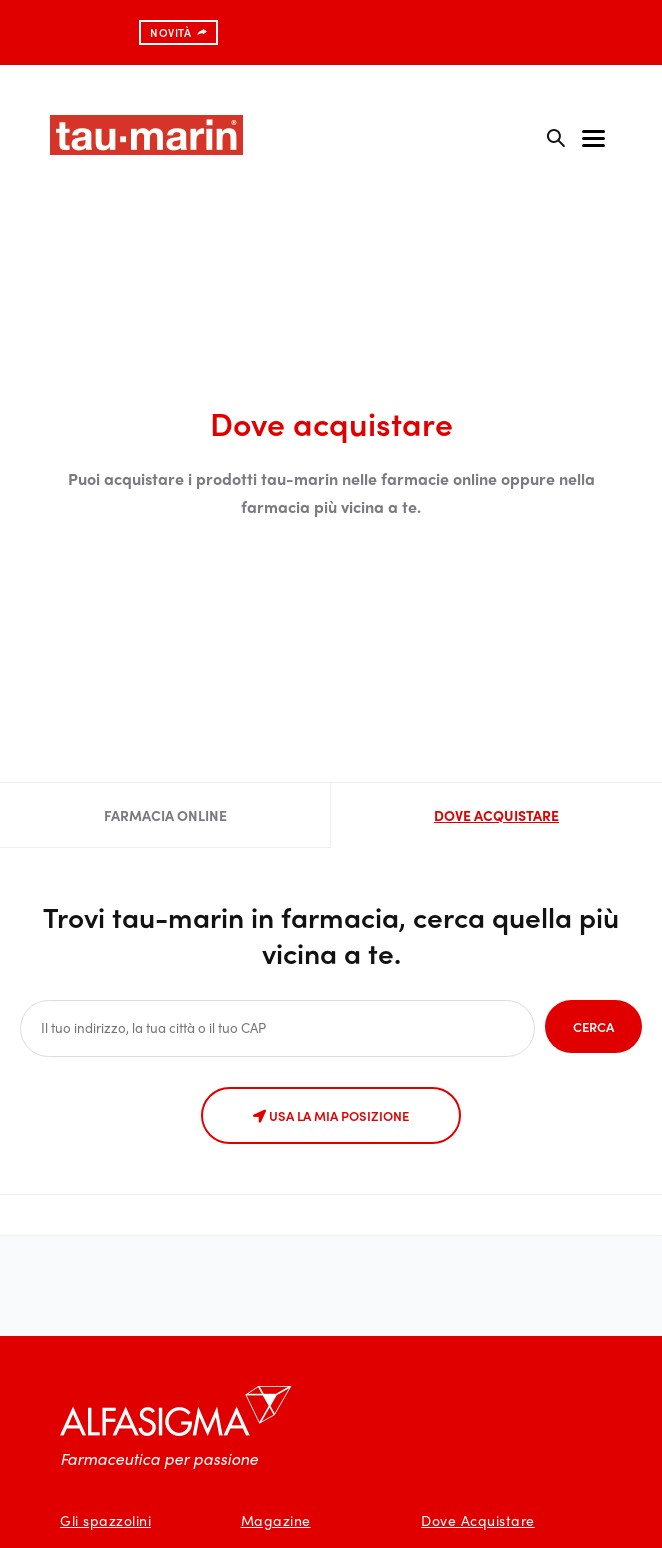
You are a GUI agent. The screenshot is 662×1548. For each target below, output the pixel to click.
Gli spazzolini (105, 1520)
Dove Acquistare (478, 1520)
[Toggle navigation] (593, 137)
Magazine (276, 1520)
